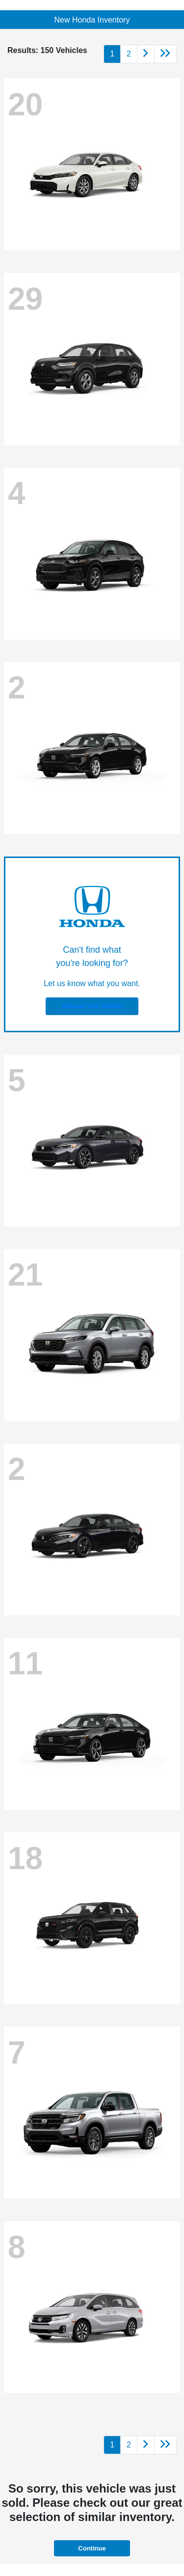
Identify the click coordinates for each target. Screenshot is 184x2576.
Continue (91, 2548)
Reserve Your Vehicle (92, 1006)
